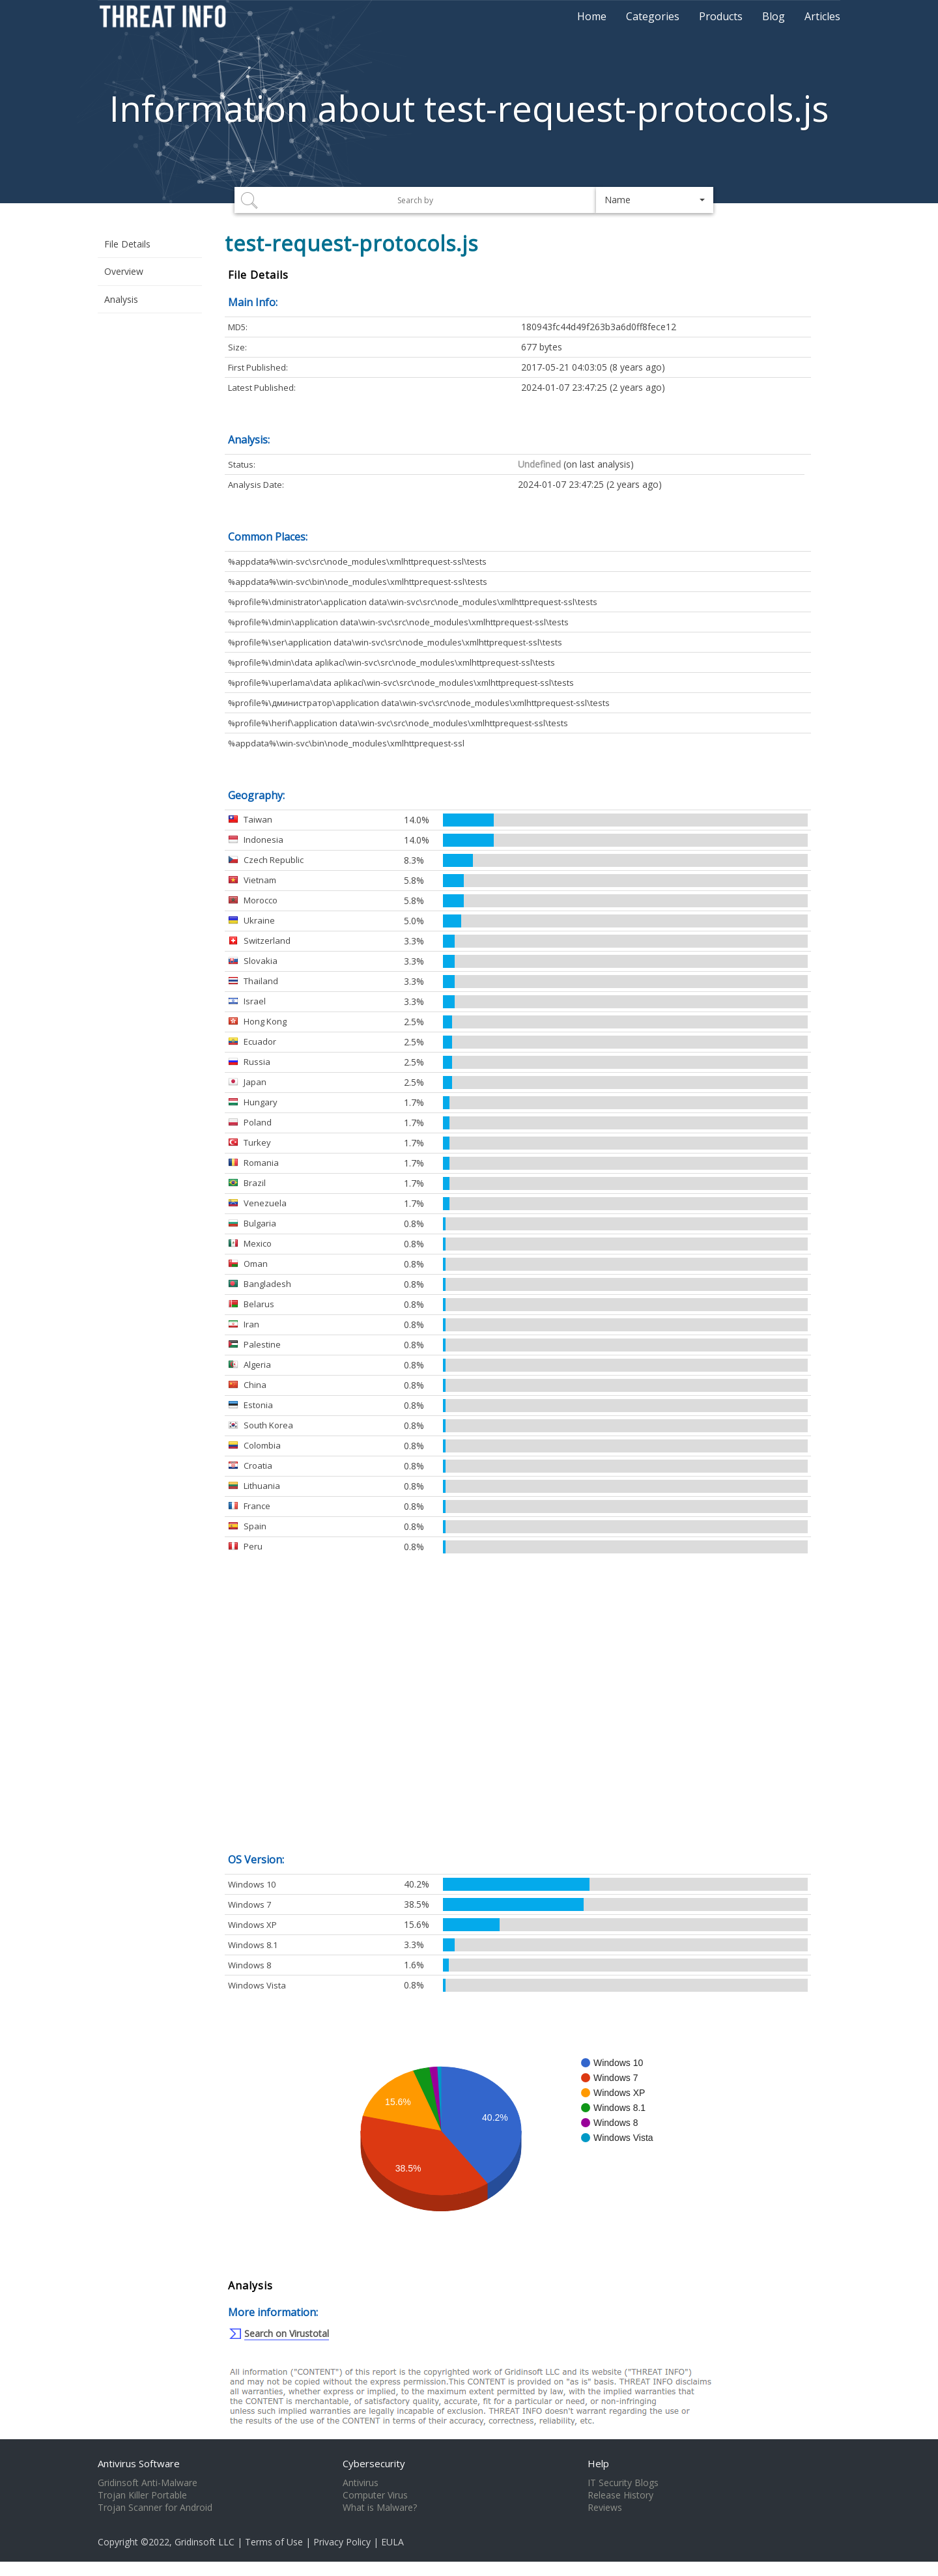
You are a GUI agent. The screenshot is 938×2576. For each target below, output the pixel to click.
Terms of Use (274, 2542)
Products (721, 16)
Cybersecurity (374, 2463)
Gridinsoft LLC (204, 2542)
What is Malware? (380, 2507)
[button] (654, 200)
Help (598, 2463)
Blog (773, 16)
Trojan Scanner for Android (155, 2507)
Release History (620, 2495)
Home (591, 16)
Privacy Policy (342, 2542)
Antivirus (360, 2482)
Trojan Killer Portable (142, 2495)
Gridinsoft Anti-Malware (147, 2482)
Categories (652, 16)
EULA (392, 2542)
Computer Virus (375, 2495)
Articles (822, 16)
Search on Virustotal (286, 2333)
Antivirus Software (139, 2463)
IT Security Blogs (623, 2482)
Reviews (605, 2507)
